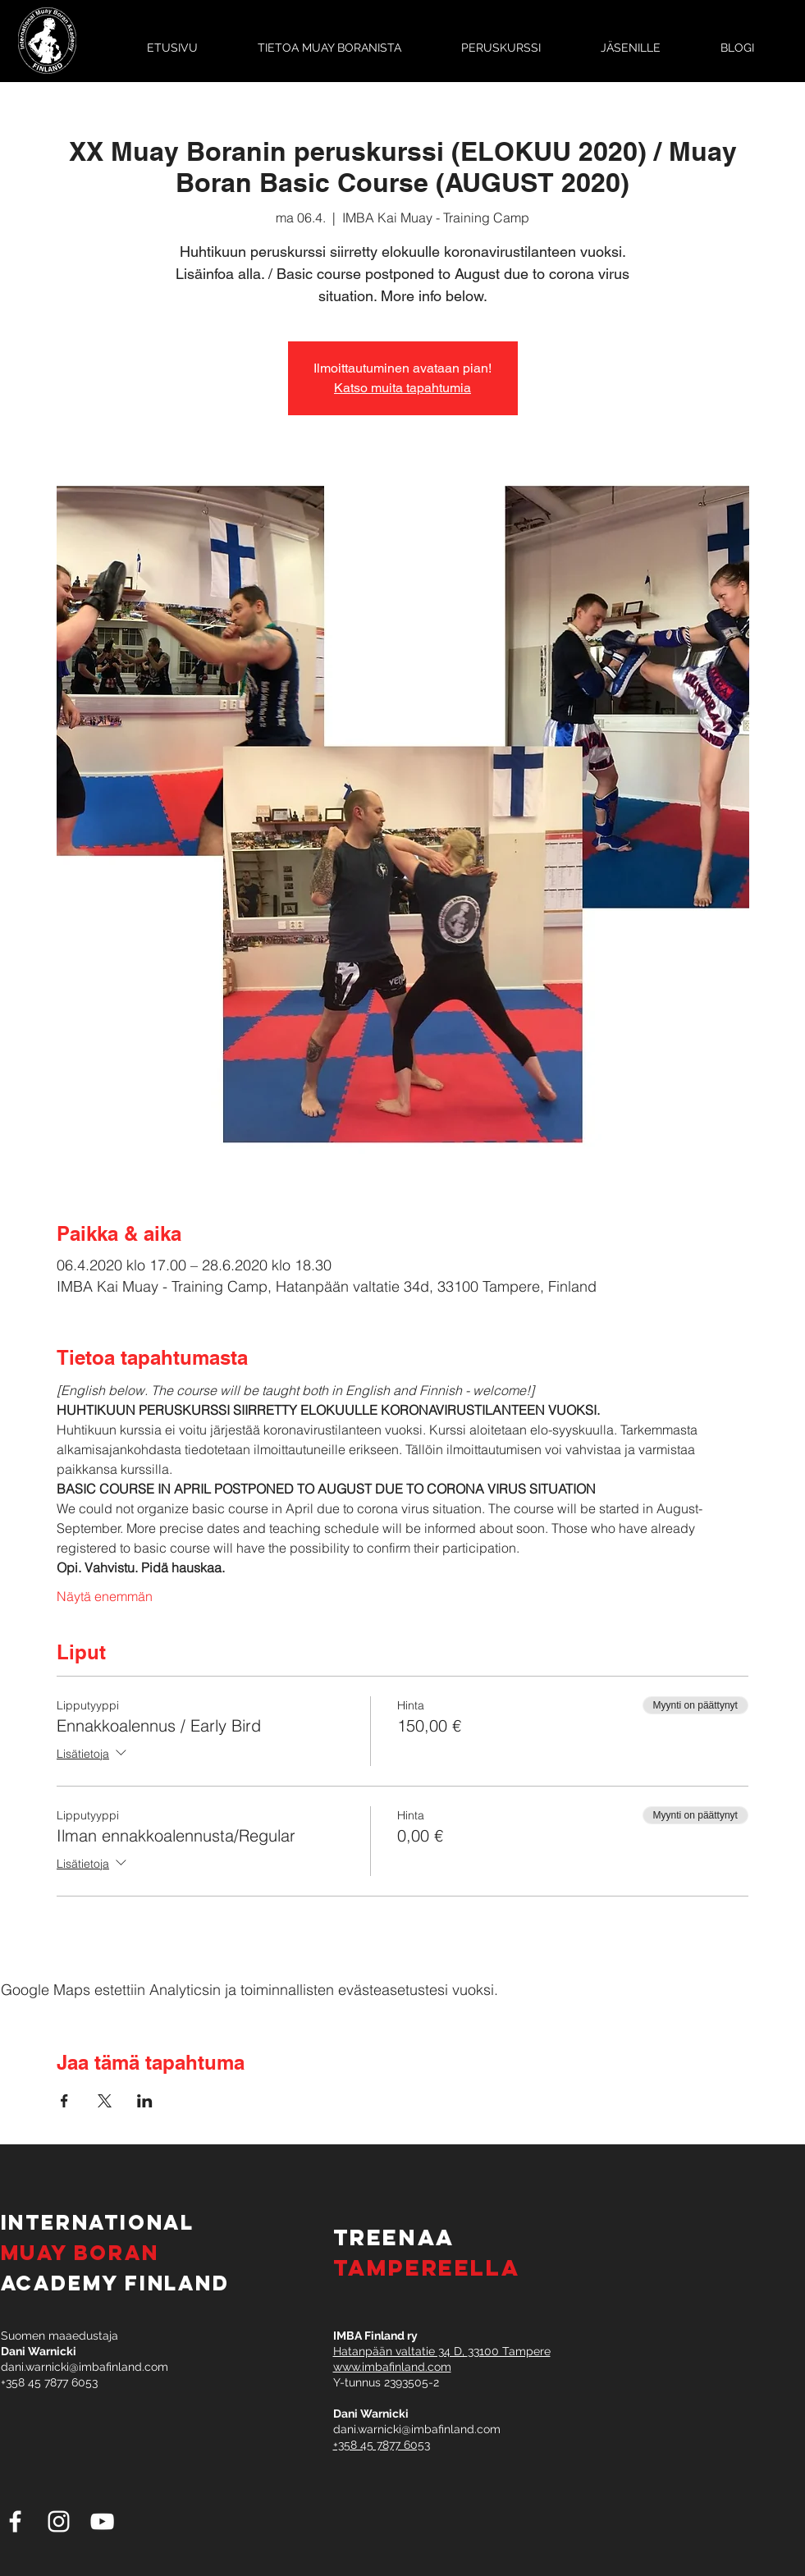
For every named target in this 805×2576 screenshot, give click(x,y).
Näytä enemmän (105, 1596)
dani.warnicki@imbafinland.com (84, 2366)
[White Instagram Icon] (58, 2521)
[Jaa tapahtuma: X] (104, 2100)
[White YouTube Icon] (102, 2521)
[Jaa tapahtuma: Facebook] (64, 2100)
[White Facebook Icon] (15, 2521)
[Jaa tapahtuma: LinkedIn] (145, 2100)
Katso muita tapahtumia (402, 388)
